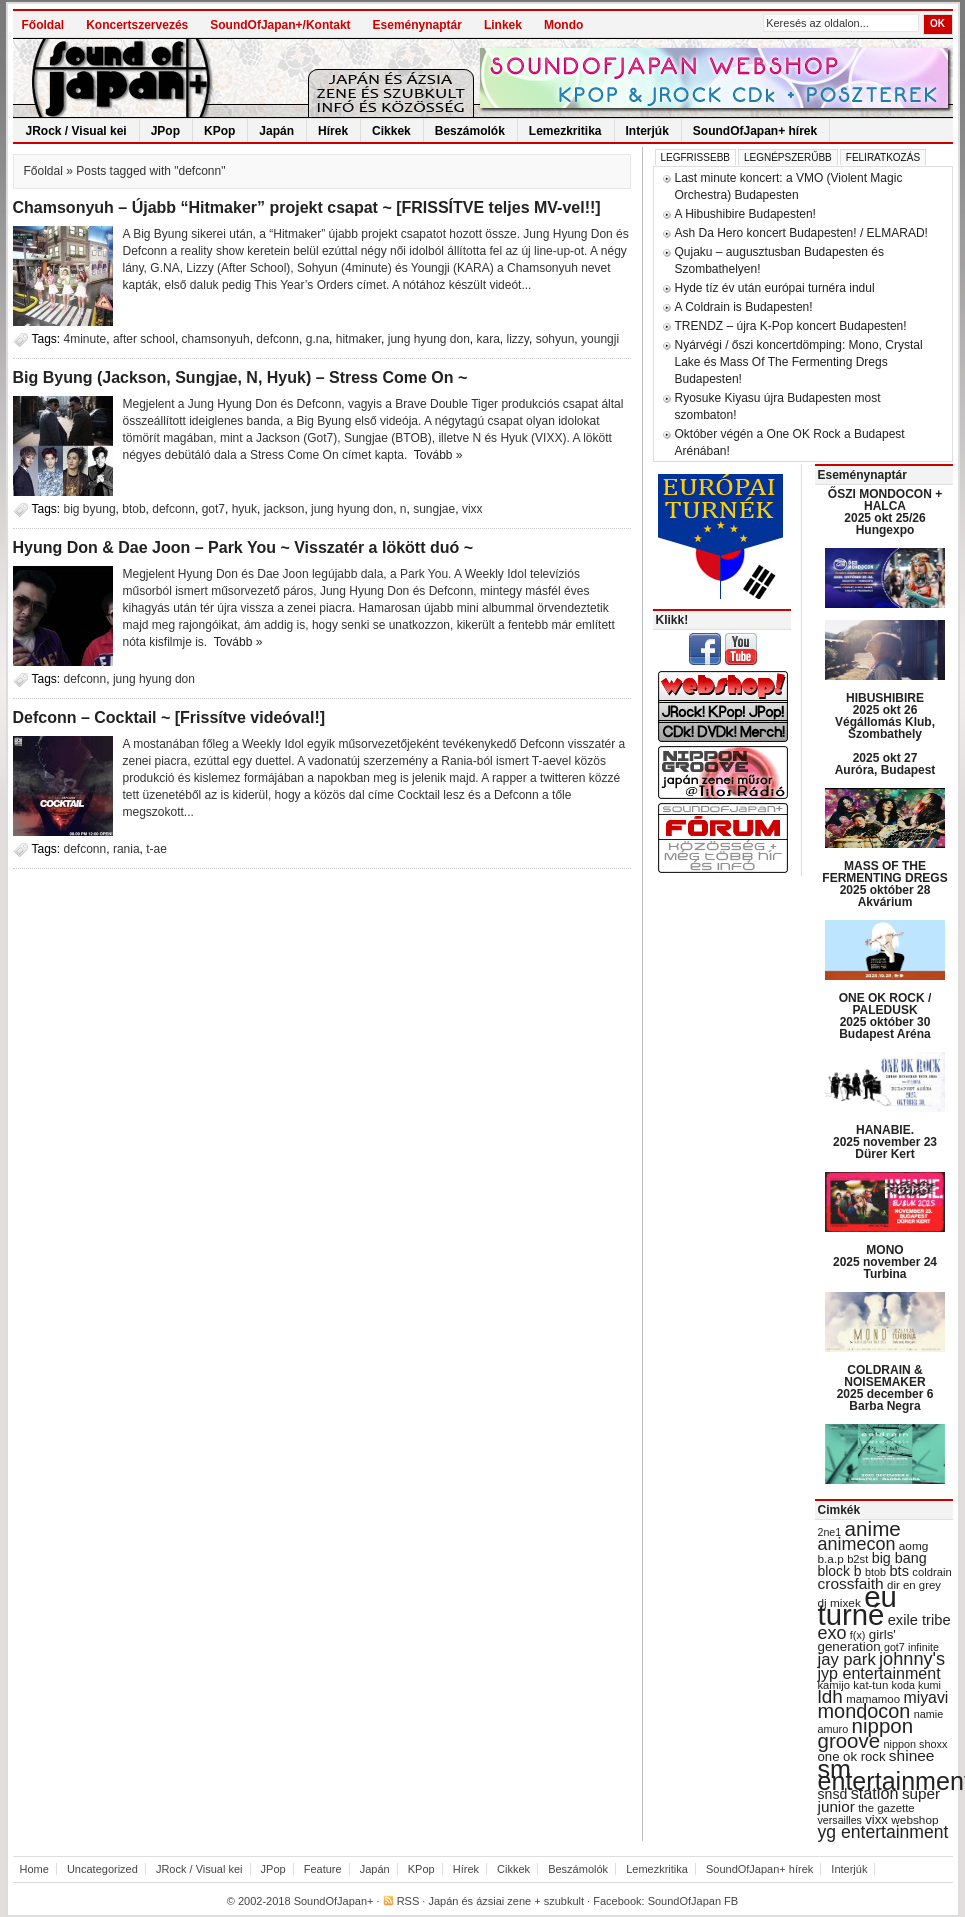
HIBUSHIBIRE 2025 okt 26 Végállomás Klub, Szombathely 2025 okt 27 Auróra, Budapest (885, 734)
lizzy (518, 339)
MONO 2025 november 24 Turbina (885, 1262)
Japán (276, 131)
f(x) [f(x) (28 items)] (858, 1635)
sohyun (555, 339)
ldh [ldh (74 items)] (830, 1696)
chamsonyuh (216, 339)
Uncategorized (102, 1869)
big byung (90, 509)
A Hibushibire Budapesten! (745, 214)
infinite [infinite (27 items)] (923, 1647)
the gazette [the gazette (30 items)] (886, 1808)
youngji (600, 339)
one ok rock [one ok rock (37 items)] (852, 1756)
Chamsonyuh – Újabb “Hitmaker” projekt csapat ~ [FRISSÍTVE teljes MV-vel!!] (307, 207)
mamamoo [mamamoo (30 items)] (873, 1699)
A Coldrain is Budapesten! (744, 307)
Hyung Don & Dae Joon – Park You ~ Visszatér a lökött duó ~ (243, 547)
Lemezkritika (565, 131)
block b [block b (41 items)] (840, 1571)
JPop (165, 131)
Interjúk (647, 131)
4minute (85, 339)
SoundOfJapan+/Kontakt (280, 25)
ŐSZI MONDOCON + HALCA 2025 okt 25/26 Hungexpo (885, 512)
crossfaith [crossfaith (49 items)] (851, 1583)
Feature (323, 1869)
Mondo (563, 25)
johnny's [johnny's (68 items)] (912, 1659)
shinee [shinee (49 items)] (912, 1755)
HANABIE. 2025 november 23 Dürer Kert (885, 1142)
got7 (213, 509)
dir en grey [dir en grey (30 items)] (914, 1585)
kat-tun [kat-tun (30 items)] (870, 1685)
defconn (277, 339)
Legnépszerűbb (788, 157)
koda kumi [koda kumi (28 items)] (916, 1685)
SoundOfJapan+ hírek (755, 131)
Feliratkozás (883, 157)
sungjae (434, 509)
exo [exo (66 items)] (832, 1633)
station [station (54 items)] (875, 1793)
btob (133, 509)
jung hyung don (429, 339)
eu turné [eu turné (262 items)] (857, 1605)
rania (126, 849)
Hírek (333, 131)
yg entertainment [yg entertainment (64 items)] (883, 1832)
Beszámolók (470, 131)
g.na (317, 339)
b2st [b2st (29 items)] (857, 1559)
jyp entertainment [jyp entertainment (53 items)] (879, 1673)
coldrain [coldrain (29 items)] (931, 1572)
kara (488, 339)
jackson (284, 509)
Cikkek (391, 131)
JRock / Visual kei (76, 131)
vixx (472, 509)
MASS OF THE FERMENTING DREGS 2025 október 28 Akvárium (884, 884)
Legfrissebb (695, 157)
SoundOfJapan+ (334, 1901)
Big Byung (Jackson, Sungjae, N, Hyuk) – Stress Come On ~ (240, 377)
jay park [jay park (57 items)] (847, 1659)
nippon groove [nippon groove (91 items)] (866, 1733)
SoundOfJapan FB (693, 1901)
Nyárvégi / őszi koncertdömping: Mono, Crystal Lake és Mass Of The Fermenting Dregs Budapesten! (799, 362)
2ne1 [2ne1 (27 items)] (830, 1532)
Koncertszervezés (137, 25)
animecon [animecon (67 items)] (857, 1544)
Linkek (503, 25)
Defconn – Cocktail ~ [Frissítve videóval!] (169, 717)
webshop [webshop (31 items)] (914, 1820)
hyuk (244, 509)
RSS (408, 1901)
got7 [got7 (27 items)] (894, 1647)
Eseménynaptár (417, 25)
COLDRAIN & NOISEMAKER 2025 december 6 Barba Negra (885, 1388)
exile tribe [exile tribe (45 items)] (919, 1620)
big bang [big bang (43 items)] (899, 1558)
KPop (219, 131)
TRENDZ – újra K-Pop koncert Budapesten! (791, 326)
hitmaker (358, 339)
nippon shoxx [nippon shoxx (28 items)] (915, 1744)
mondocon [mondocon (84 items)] (864, 1711)
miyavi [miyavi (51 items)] (925, 1697)
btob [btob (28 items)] (875, 1572)
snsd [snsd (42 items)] (833, 1794)
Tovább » (438, 455)
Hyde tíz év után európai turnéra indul (775, 288)
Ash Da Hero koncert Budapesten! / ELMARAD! (801, 233)
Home (34, 1869)
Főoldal (43, 25)
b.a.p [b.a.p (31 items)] (831, 1559)
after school (144, 339)
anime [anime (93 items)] (873, 1528)
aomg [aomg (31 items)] (914, 1546)
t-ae (156, 849)
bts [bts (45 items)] (899, 1571)
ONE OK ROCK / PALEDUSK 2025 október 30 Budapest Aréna (885, 1016)
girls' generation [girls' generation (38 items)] (857, 1640)
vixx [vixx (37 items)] (876, 1819)
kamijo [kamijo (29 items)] (834, 1685)
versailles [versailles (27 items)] (840, 1820)
